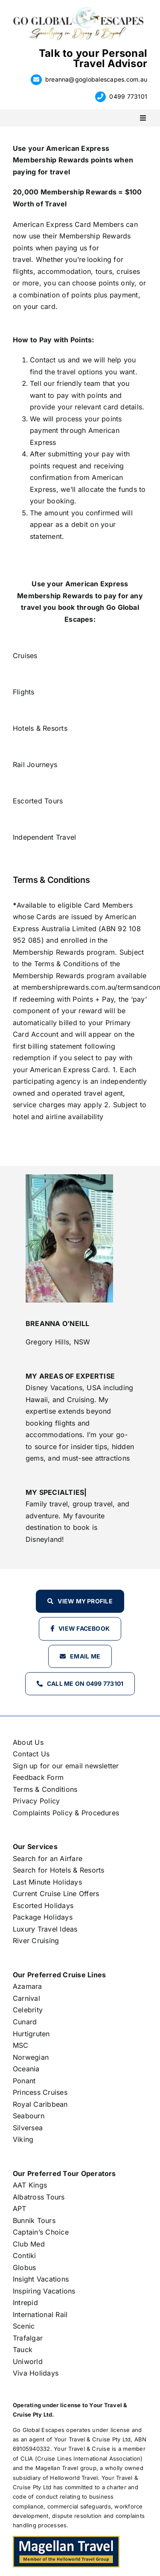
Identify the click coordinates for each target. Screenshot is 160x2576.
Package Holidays (43, 1917)
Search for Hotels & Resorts (58, 1870)
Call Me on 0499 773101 (85, 1683)
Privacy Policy (36, 1801)
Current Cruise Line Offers (56, 1893)
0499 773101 (128, 96)
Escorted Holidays (43, 1905)
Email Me (85, 1656)
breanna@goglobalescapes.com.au (96, 79)
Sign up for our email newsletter (66, 1765)
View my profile (85, 1601)
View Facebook (84, 1628)
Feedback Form (38, 1777)
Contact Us (31, 1754)
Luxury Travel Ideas (45, 1929)
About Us (28, 1742)
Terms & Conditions (45, 1789)
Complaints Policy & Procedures (66, 1812)
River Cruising (36, 1940)
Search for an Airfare (47, 1858)
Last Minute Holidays (47, 1882)
